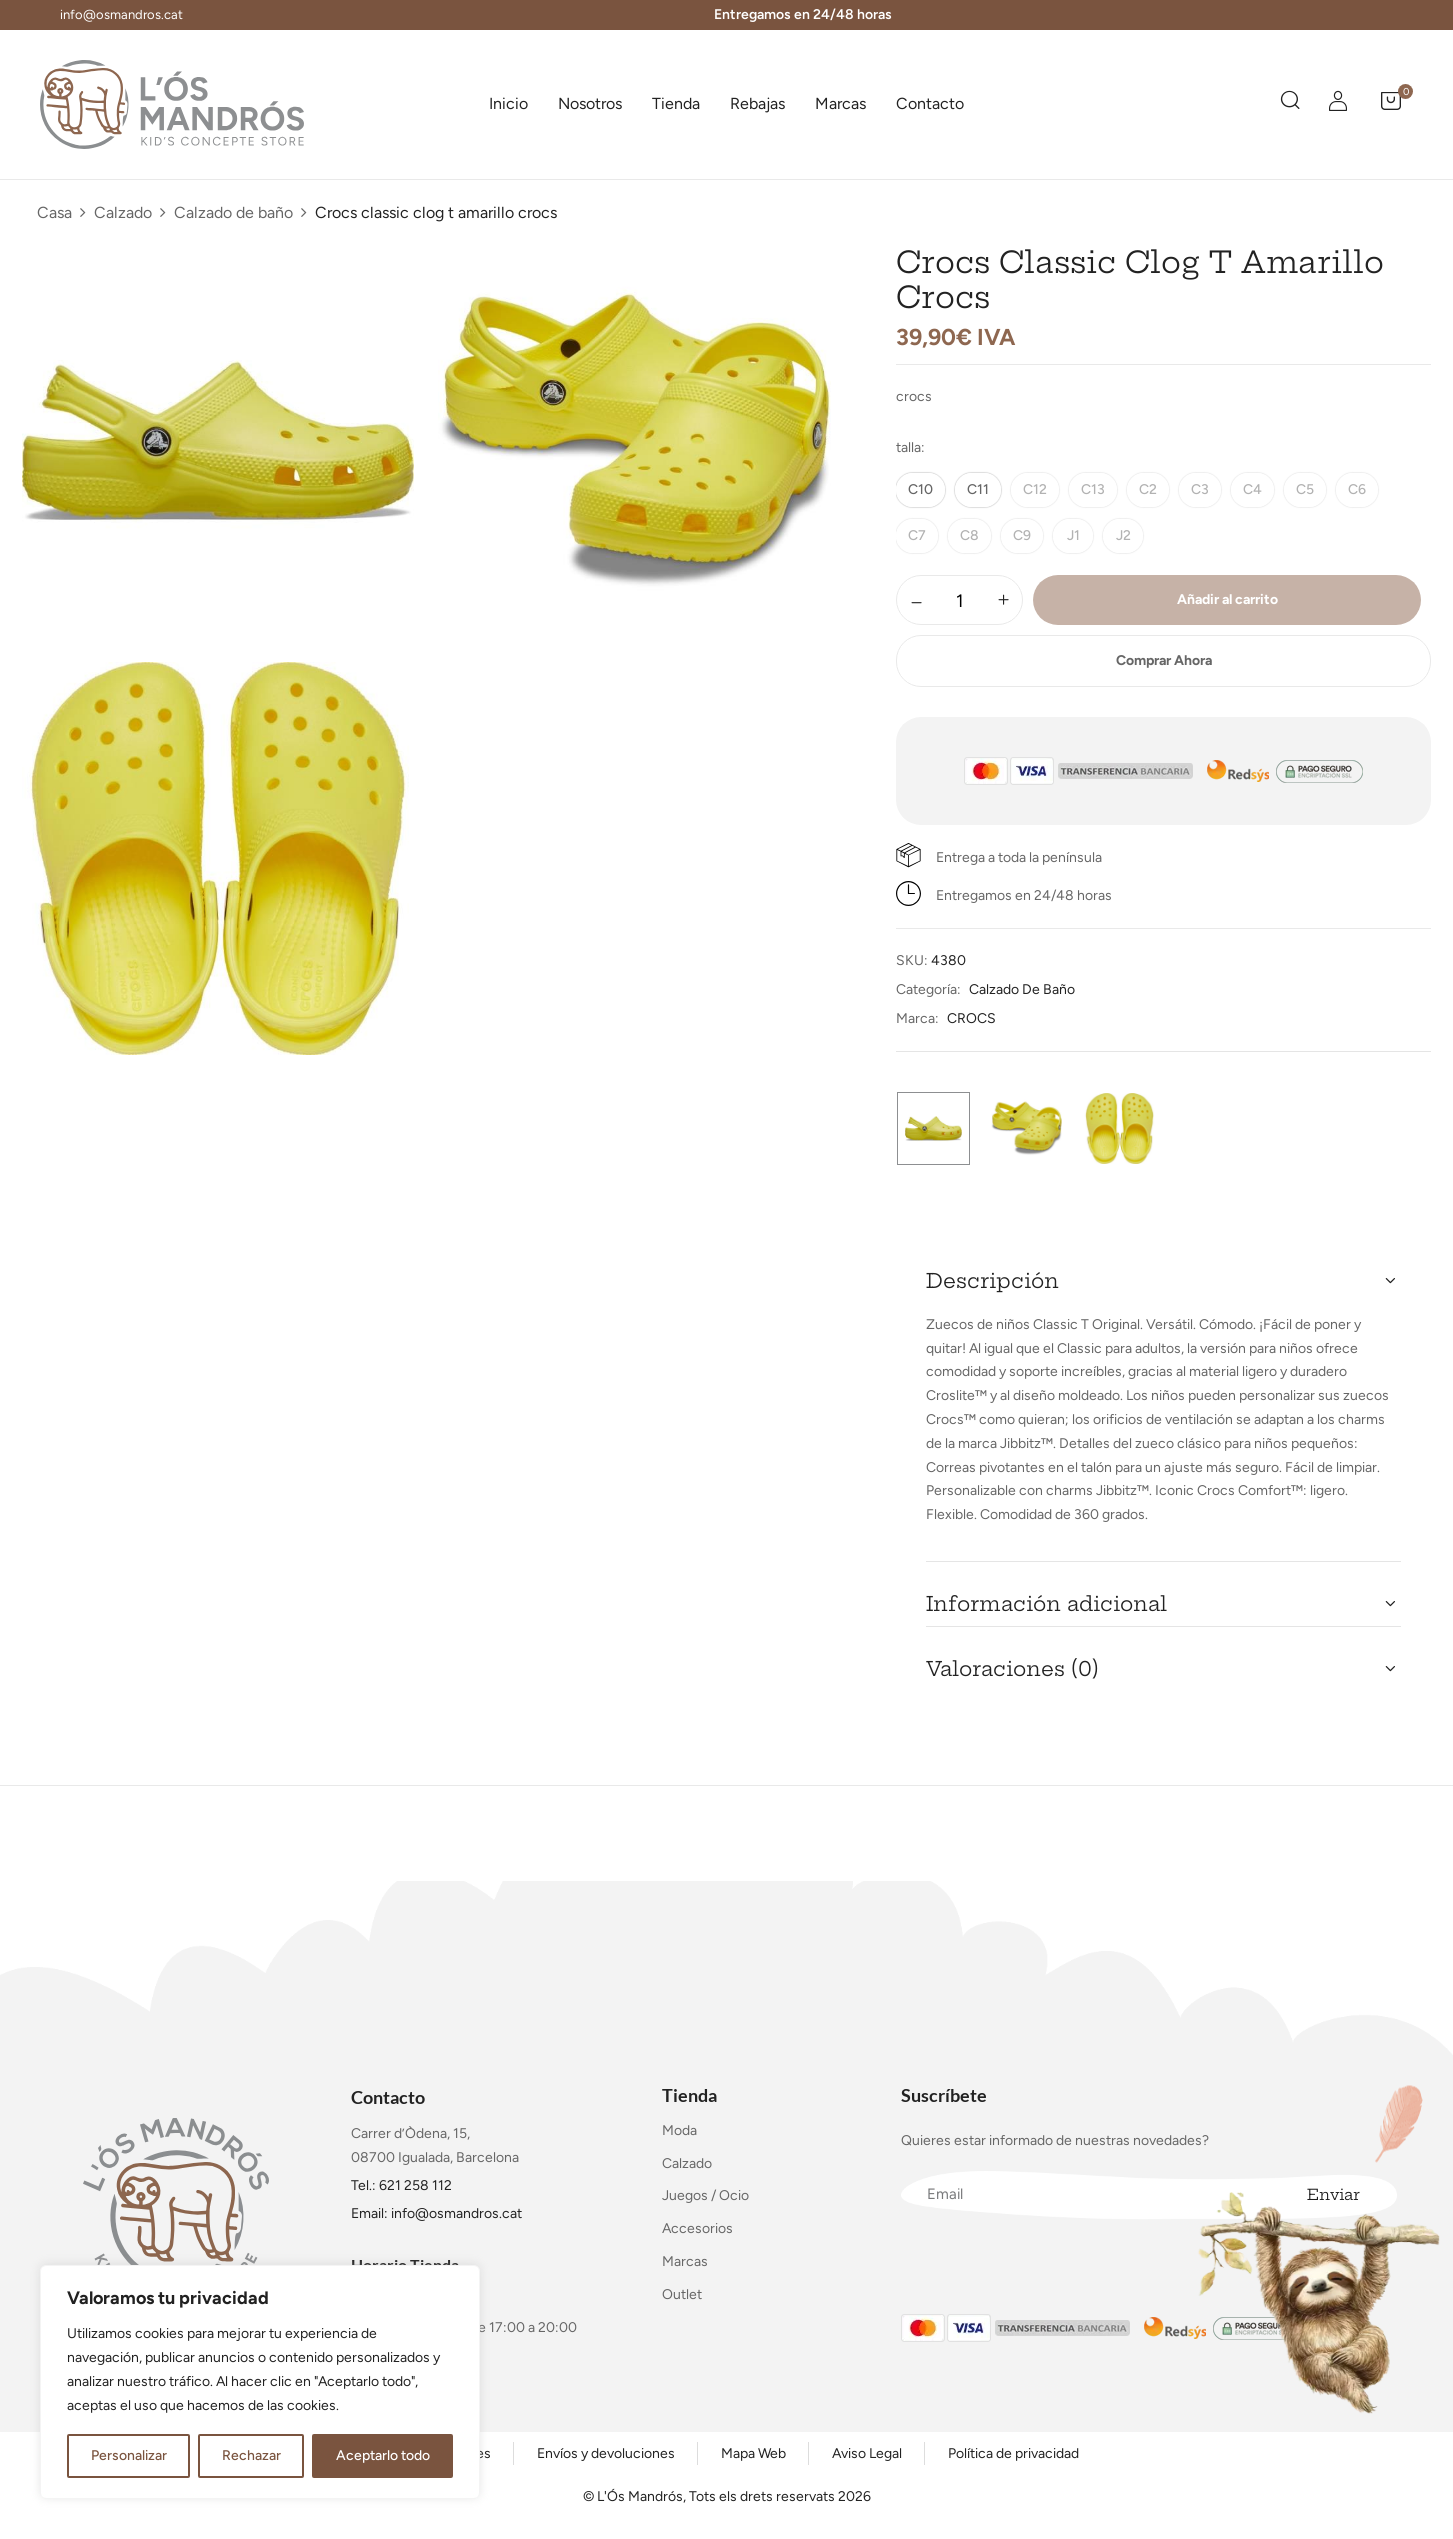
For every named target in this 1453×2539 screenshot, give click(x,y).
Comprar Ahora (1164, 660)
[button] (1391, 104)
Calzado (123, 212)
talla (908, 447)
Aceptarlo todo (383, 2455)
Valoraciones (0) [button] (1012, 1668)
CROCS (971, 1018)
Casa (54, 212)
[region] (260, 2382)
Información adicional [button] (1046, 1603)
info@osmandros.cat (121, 14)
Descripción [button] (992, 1280)
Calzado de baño (233, 212)
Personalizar (129, 2455)
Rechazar (251, 2455)
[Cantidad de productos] (959, 601)
